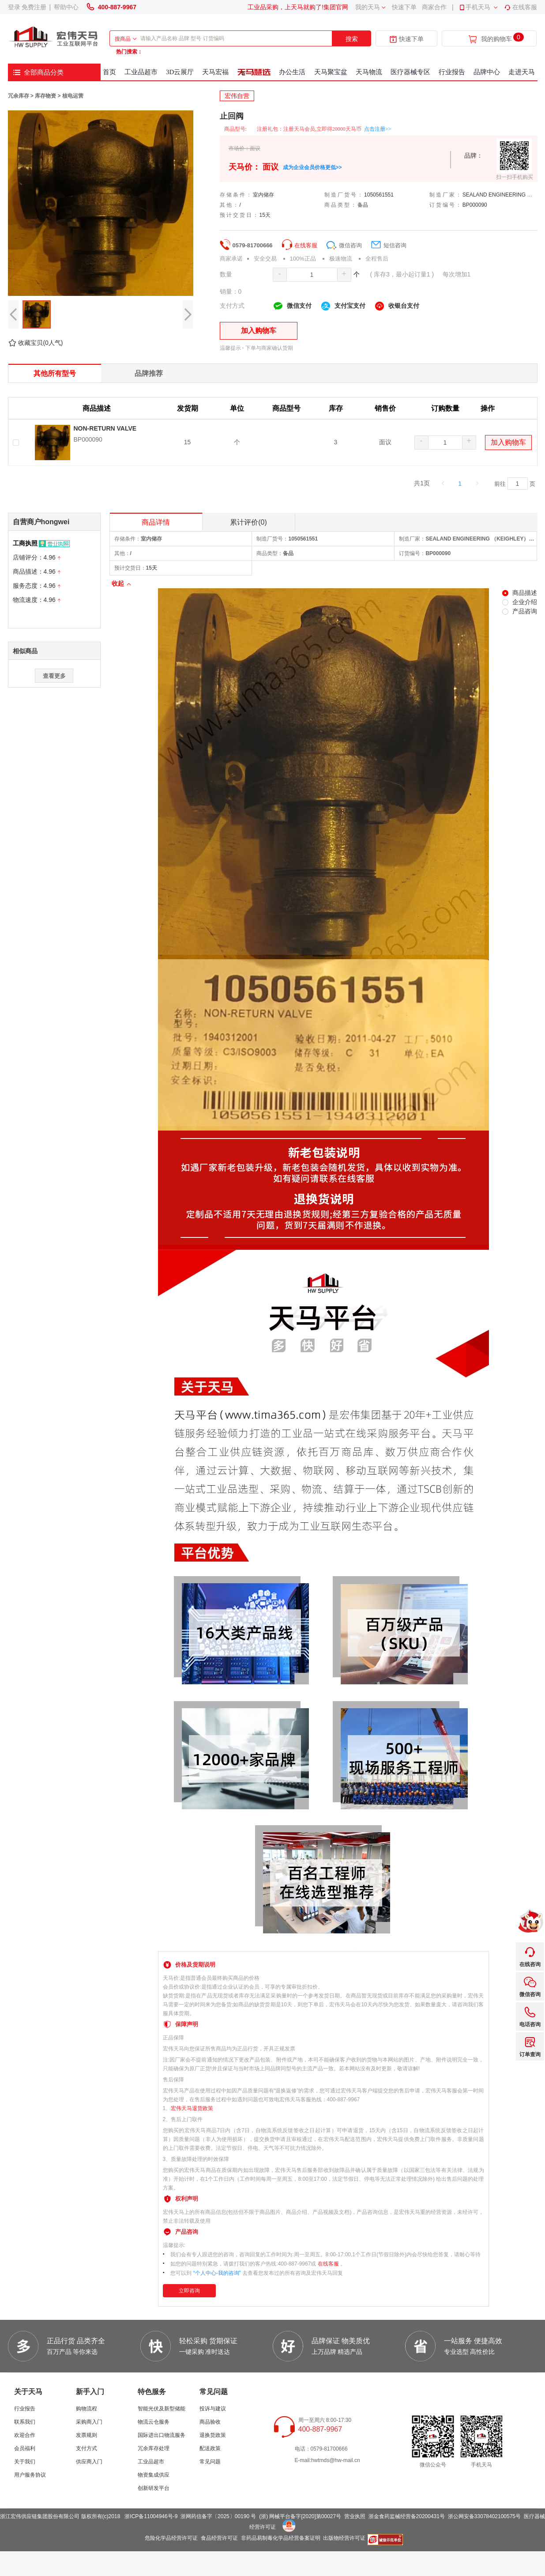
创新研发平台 (153, 2488)
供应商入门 (89, 2462)
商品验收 (210, 2422)
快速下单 (404, 7)
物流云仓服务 (153, 2422)
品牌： (473, 155)
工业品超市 (151, 2462)
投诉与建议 (212, 2409)
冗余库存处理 (153, 2448)
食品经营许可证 (219, 2538)
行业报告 (24, 2409)
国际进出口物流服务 (161, 2435)
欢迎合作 (24, 2435)
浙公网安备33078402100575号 (484, 2516)
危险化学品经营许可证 (171, 2538)
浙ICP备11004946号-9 (150, 2516)
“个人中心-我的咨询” (217, 2273)
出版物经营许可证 (344, 2538)
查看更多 (54, 676)
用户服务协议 (30, 2475)
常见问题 (210, 2462)
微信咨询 (344, 245)
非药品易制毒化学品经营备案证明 (280, 2538)
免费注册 (34, 7)
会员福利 (24, 2448)
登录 (14, 7)
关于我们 (24, 2462)
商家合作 (434, 7)
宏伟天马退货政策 (192, 2108)
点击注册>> (377, 129)
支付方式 (86, 2448)
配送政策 (210, 2448)
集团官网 (335, 7)
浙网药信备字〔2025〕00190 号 (218, 2516)
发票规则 (86, 2435)
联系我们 (24, 2422)
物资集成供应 (153, 2475)
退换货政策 (212, 2435)
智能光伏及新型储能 (161, 2409)
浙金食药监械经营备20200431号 (406, 2516)
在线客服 (520, 7)
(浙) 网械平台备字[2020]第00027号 (300, 2516)
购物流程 (86, 2409)
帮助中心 (66, 7)
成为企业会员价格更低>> (312, 167)
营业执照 (354, 2516)
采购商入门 (89, 2422)
